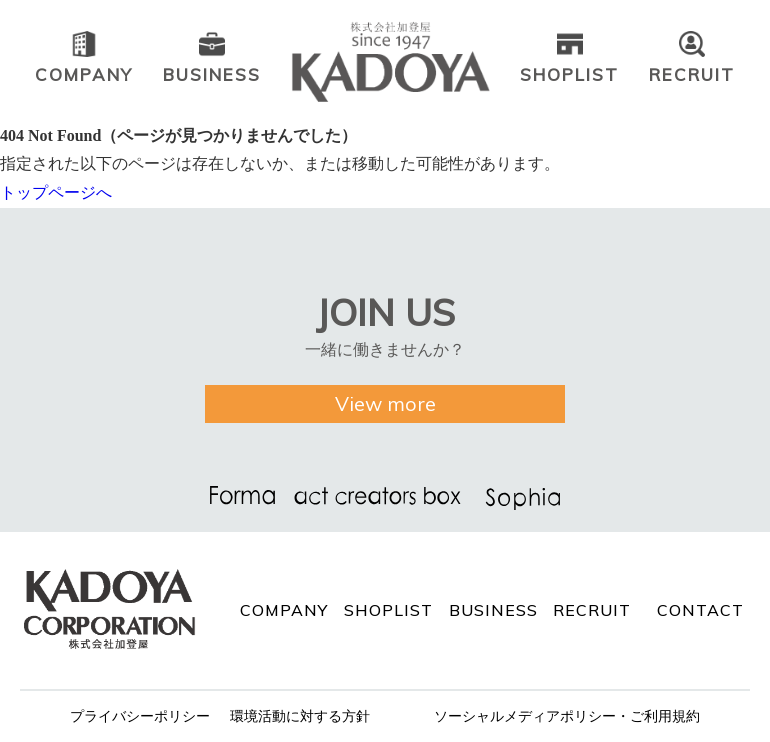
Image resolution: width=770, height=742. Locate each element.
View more (385, 403)
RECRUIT (592, 610)
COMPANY (284, 610)
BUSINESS (493, 610)
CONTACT (700, 610)
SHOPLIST (388, 610)
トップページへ (56, 192)
